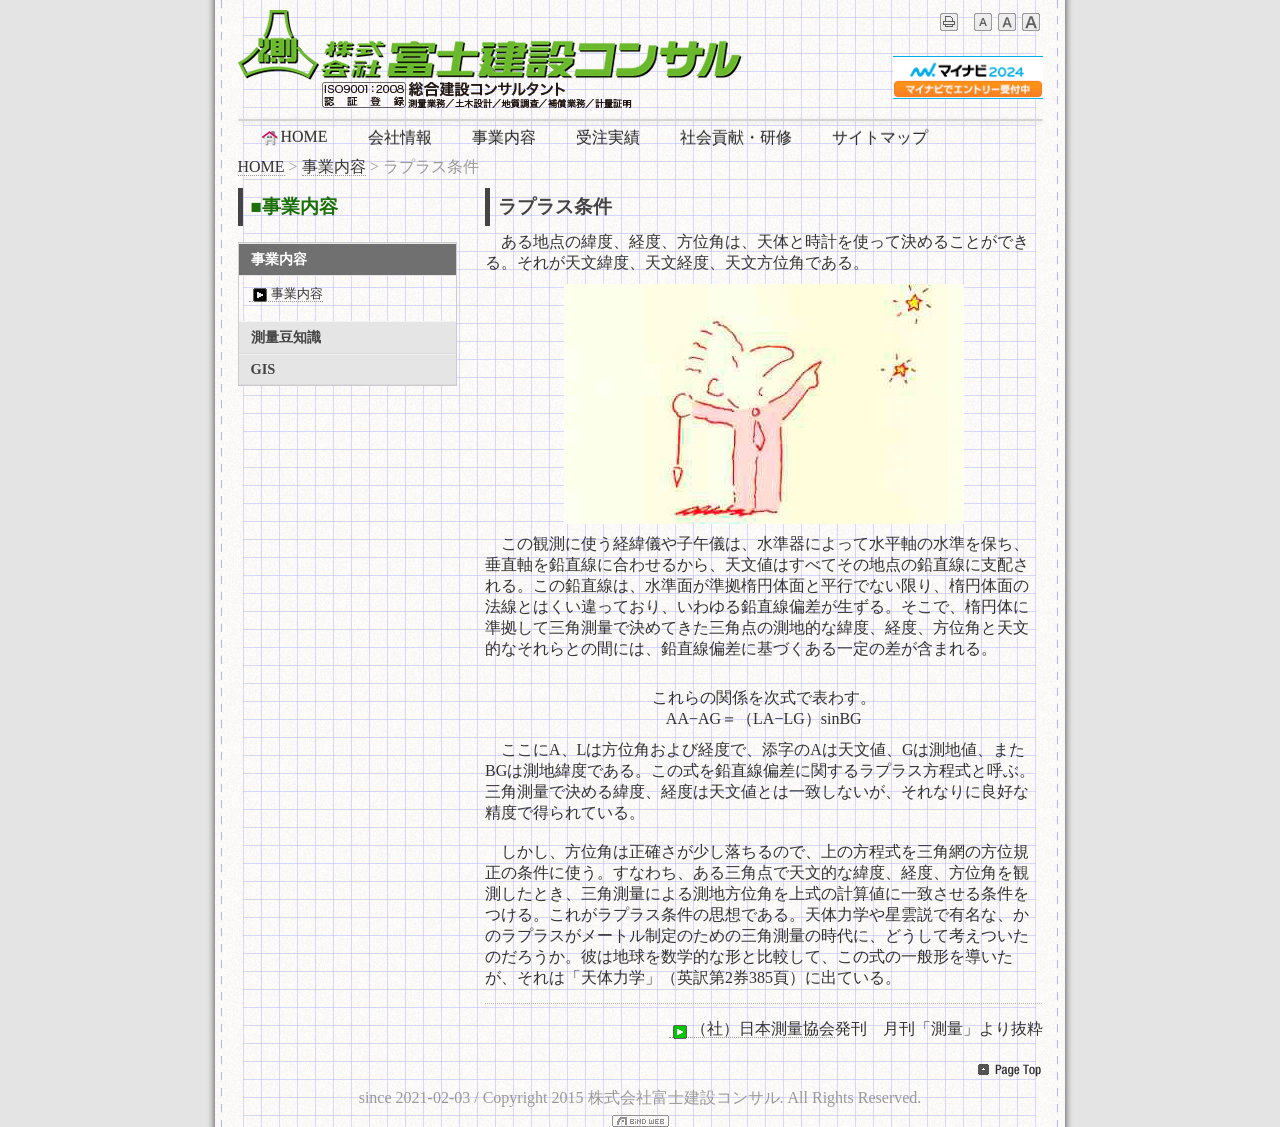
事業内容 (504, 137)
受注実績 (608, 137)
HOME (293, 137)
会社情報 (400, 137)
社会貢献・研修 (736, 137)
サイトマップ (880, 137)
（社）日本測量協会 (752, 1029)
